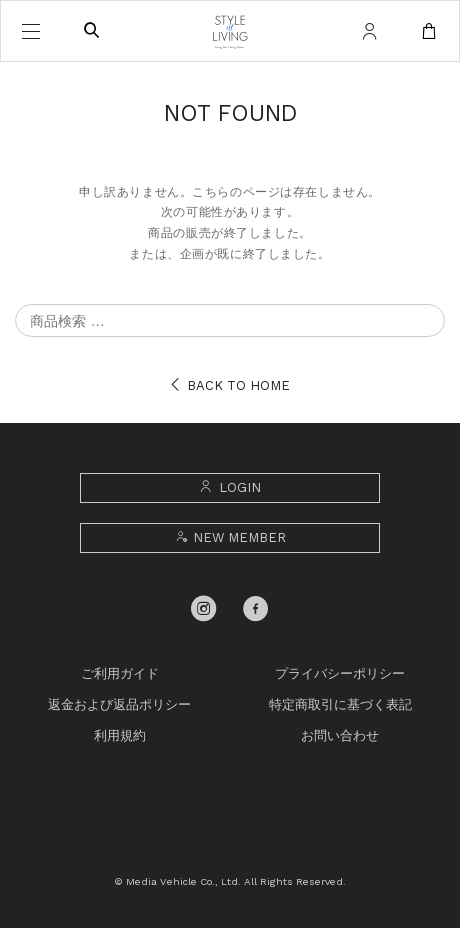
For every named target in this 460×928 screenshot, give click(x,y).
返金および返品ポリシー (119, 704)
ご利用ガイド (120, 673)
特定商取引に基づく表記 (340, 704)
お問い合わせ (340, 735)
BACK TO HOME (230, 385)
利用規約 (120, 735)
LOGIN (229, 487)
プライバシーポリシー (340, 673)
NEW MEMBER (230, 537)
